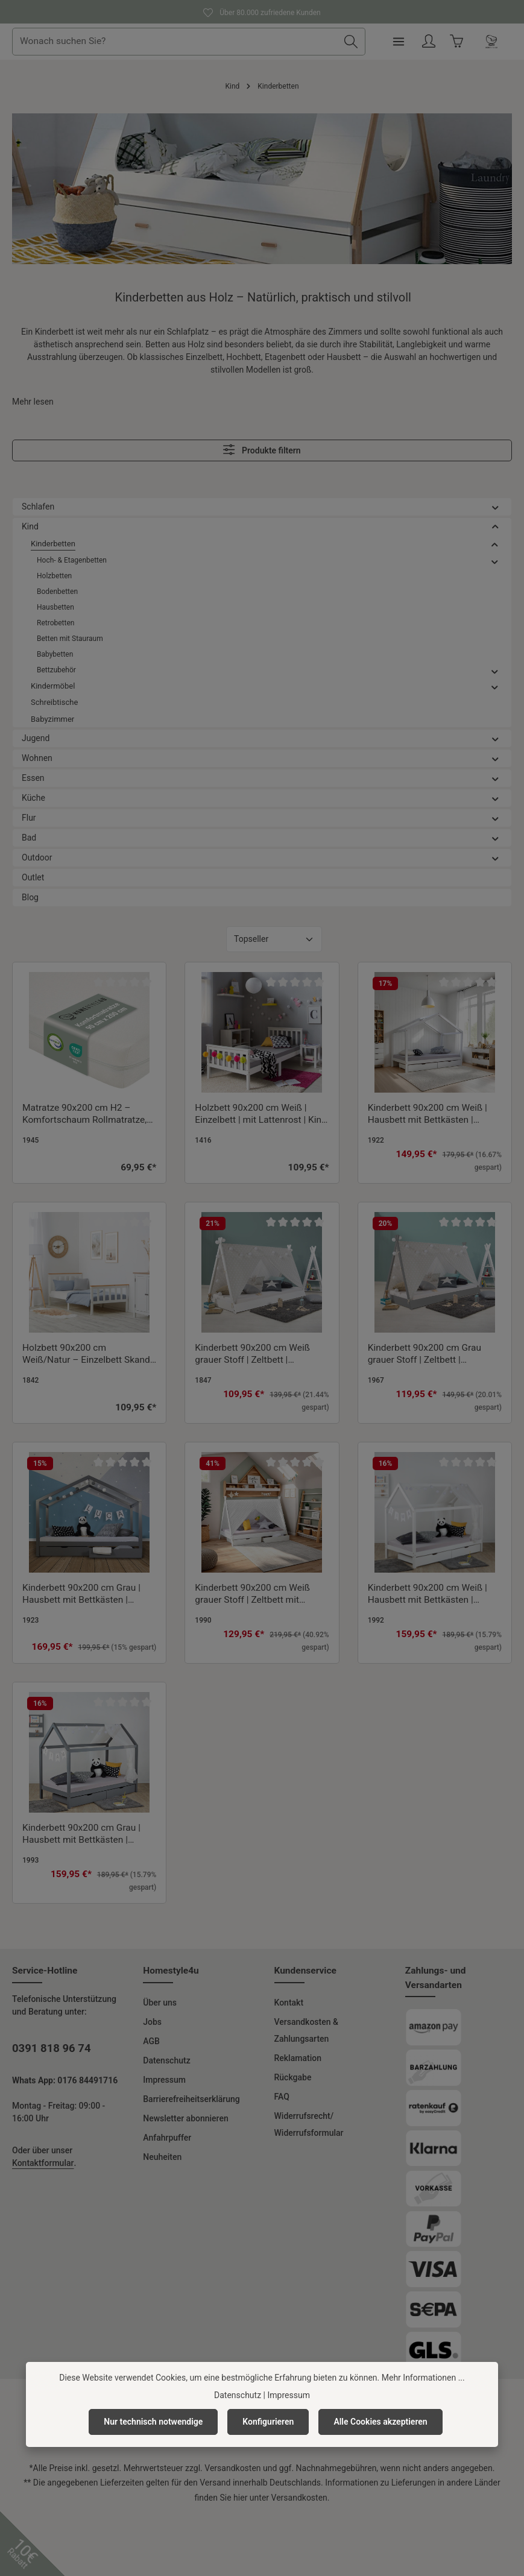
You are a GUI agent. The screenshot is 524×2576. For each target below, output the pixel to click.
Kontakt (289, 2002)
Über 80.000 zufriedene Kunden (261, 11)
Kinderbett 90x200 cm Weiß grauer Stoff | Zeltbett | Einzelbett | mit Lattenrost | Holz (261, 1354)
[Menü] (440, 42)
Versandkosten (232, 2468)
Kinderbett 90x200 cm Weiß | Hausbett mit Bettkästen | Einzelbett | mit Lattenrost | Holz (434, 1114)
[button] (495, 506)
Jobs (152, 2022)
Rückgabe (293, 2077)
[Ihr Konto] (471, 42)
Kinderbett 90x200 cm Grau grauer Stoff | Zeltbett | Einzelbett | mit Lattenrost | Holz (434, 1354)
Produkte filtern (261, 449)
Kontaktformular (43, 2163)
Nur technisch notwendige (153, 2421)
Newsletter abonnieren (185, 2118)
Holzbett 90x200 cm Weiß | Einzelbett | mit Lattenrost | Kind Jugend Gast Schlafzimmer (261, 1114)
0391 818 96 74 (51, 2048)
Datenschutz (166, 2060)
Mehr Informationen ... (423, 2377)
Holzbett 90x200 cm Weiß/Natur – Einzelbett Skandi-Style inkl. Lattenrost (88, 1354)
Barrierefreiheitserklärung (191, 2099)
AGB (151, 2041)
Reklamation (297, 2058)
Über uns (160, 2002)
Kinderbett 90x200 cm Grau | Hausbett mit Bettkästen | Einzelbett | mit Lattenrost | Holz (88, 1594)
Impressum (164, 2080)
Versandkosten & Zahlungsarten (306, 2030)
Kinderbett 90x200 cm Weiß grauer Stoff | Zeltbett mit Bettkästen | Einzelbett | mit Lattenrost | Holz (252, 1594)
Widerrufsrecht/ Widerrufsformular (309, 2124)
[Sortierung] (274, 939)
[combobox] (217, 41)
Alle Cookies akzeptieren (380, 2421)
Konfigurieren (268, 2421)
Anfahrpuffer (167, 2137)
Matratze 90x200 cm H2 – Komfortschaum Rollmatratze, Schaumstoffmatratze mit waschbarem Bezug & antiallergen (84, 1114)
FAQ (281, 2096)
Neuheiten (162, 2157)
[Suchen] (392, 41)
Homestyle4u (171, 1970)
